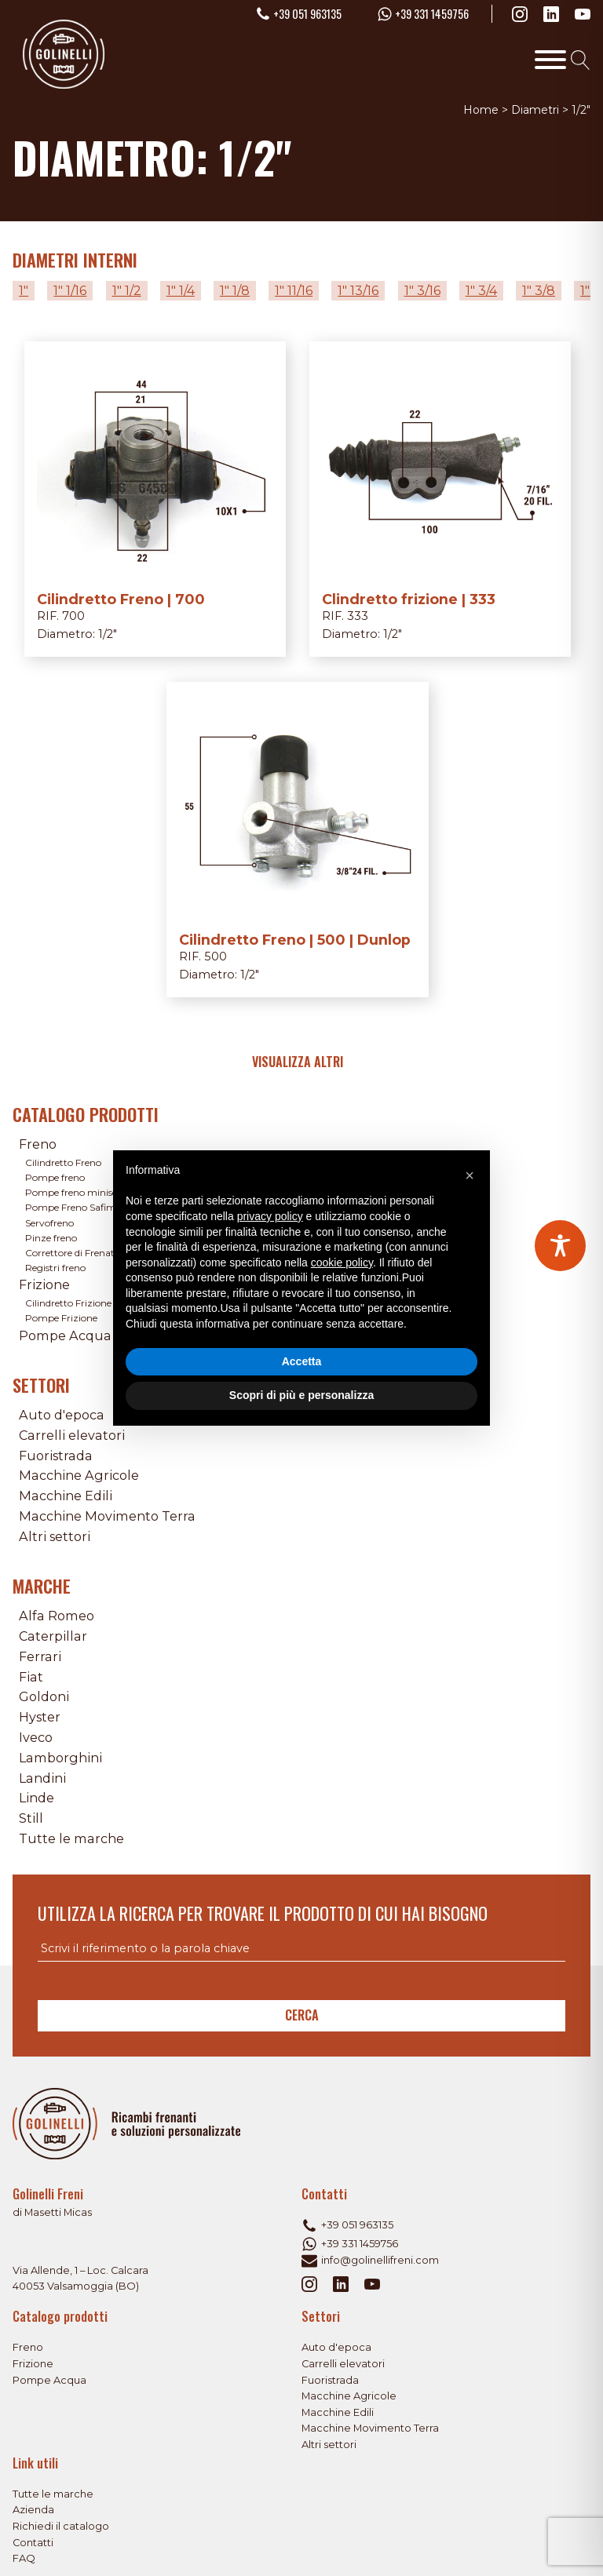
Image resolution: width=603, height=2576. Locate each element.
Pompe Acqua (65, 1335)
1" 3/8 (538, 290)
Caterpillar (53, 1636)
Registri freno (55, 1267)
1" (23, 290)
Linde (36, 1797)
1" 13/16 (358, 290)
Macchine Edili (65, 1495)
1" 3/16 (422, 290)
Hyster (39, 1717)
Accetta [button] (302, 1361)
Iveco (36, 1737)
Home (481, 110)
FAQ (24, 2558)
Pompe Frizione (61, 1318)
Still (31, 1818)
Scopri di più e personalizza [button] (301, 1395)
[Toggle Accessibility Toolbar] (560, 1246)
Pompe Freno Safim (70, 1207)
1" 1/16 (69, 290)
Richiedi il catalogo (61, 2526)
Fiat (31, 1677)
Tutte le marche (71, 1838)
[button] (469, 1175)
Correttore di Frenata (72, 1253)
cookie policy (342, 1262)
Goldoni (44, 1696)
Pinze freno (51, 1238)
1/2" (107, 634)
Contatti (33, 2543)
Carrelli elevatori (72, 1435)
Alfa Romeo (56, 1615)
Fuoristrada (56, 1455)
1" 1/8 (235, 290)
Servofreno (49, 1223)
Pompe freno (55, 1177)
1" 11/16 (293, 290)
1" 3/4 (481, 290)
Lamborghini (60, 1757)
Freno (38, 1144)
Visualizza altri (297, 1061)
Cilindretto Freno (63, 1162)
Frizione (44, 1284)
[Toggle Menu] (550, 59)
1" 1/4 (180, 290)
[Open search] (580, 60)
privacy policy (270, 1216)
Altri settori (54, 1536)
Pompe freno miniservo (78, 1192)
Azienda (33, 2510)
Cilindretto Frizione (68, 1303)
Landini (42, 1778)
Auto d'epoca (61, 1415)
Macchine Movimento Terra (107, 1516)
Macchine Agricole (79, 1475)
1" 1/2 (126, 290)
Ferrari (40, 1656)
